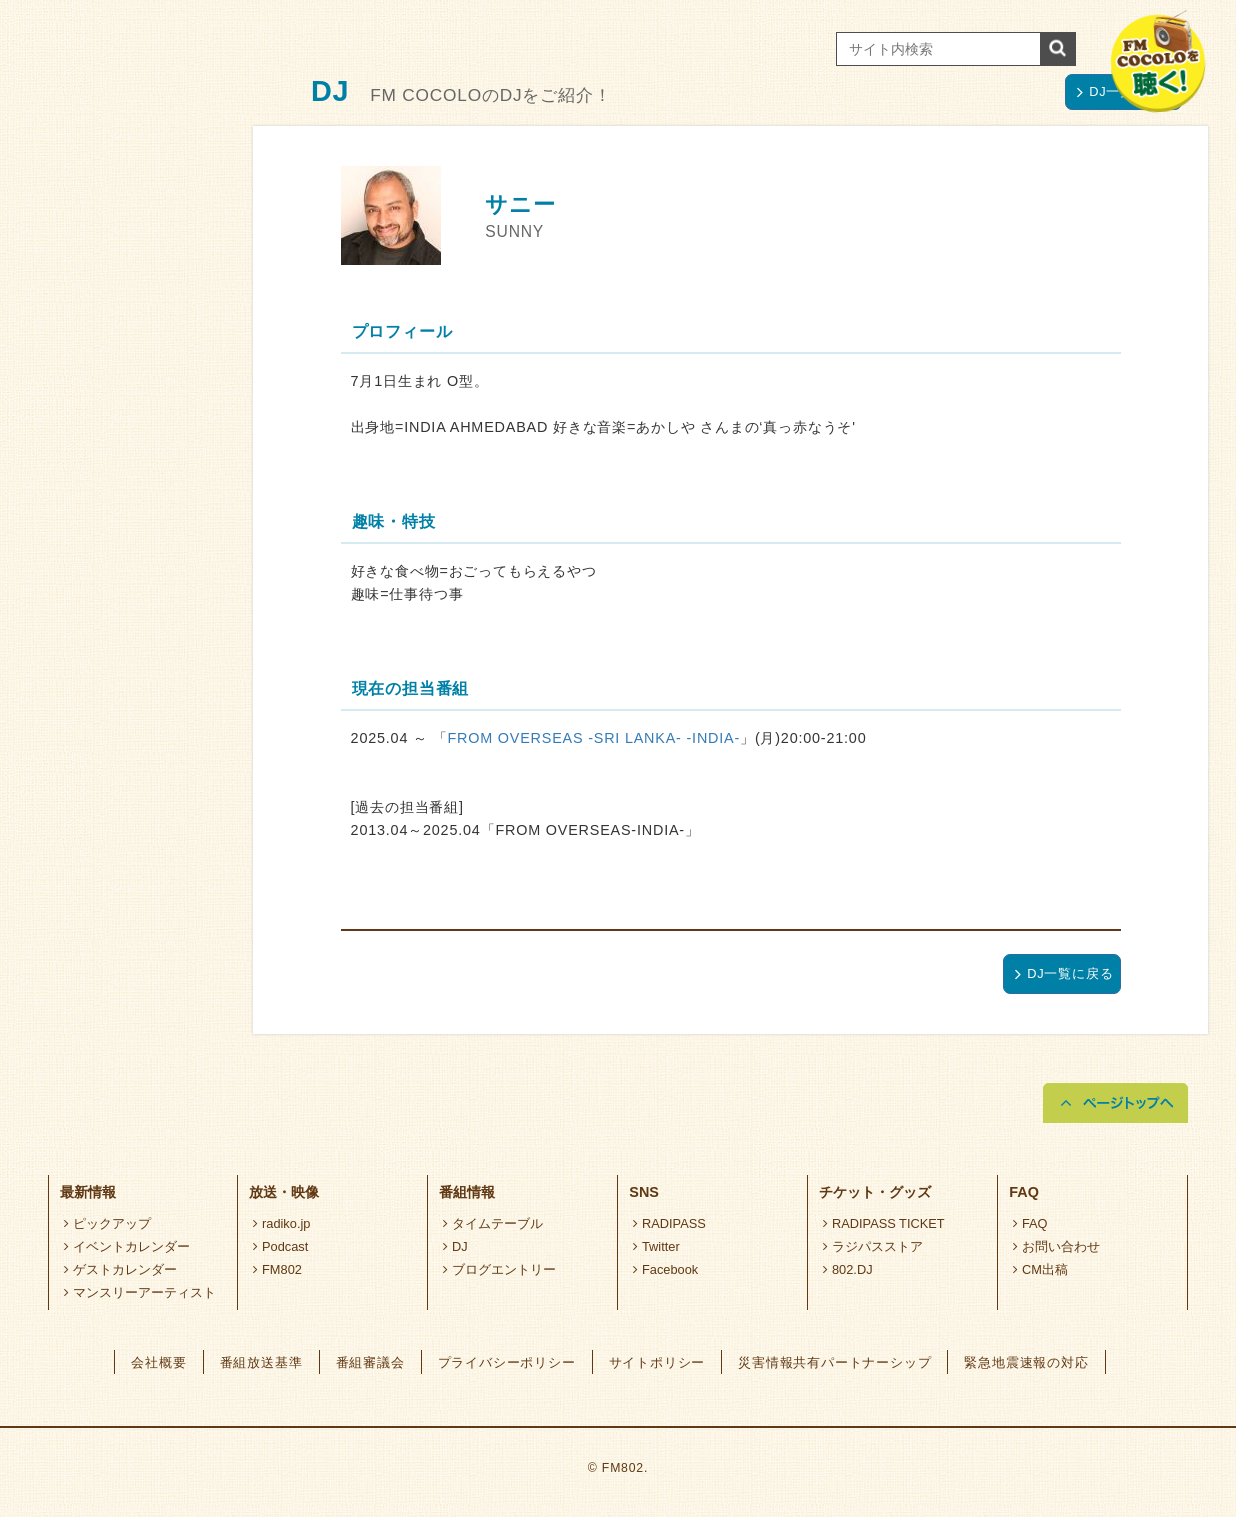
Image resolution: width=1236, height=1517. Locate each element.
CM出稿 (1040, 1269)
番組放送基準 (261, 1362)
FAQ (1030, 1223)
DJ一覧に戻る (1064, 973)
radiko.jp (281, 1223)
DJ (455, 1246)
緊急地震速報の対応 (1026, 1362)
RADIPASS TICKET (883, 1223)
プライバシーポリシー (507, 1362)
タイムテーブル (493, 1223)
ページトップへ (1115, 1103)
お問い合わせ (1056, 1246)
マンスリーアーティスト (140, 1292)
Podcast (280, 1246)
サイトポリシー (657, 1362)
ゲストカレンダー (120, 1269)
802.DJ (847, 1269)
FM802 (277, 1269)
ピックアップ (107, 1223)
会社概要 (158, 1362)
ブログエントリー (499, 1269)
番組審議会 (370, 1362)
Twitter (656, 1246)
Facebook (665, 1269)
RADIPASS (669, 1223)
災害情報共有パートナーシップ (834, 1362)
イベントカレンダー (127, 1246)
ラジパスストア (873, 1246)
